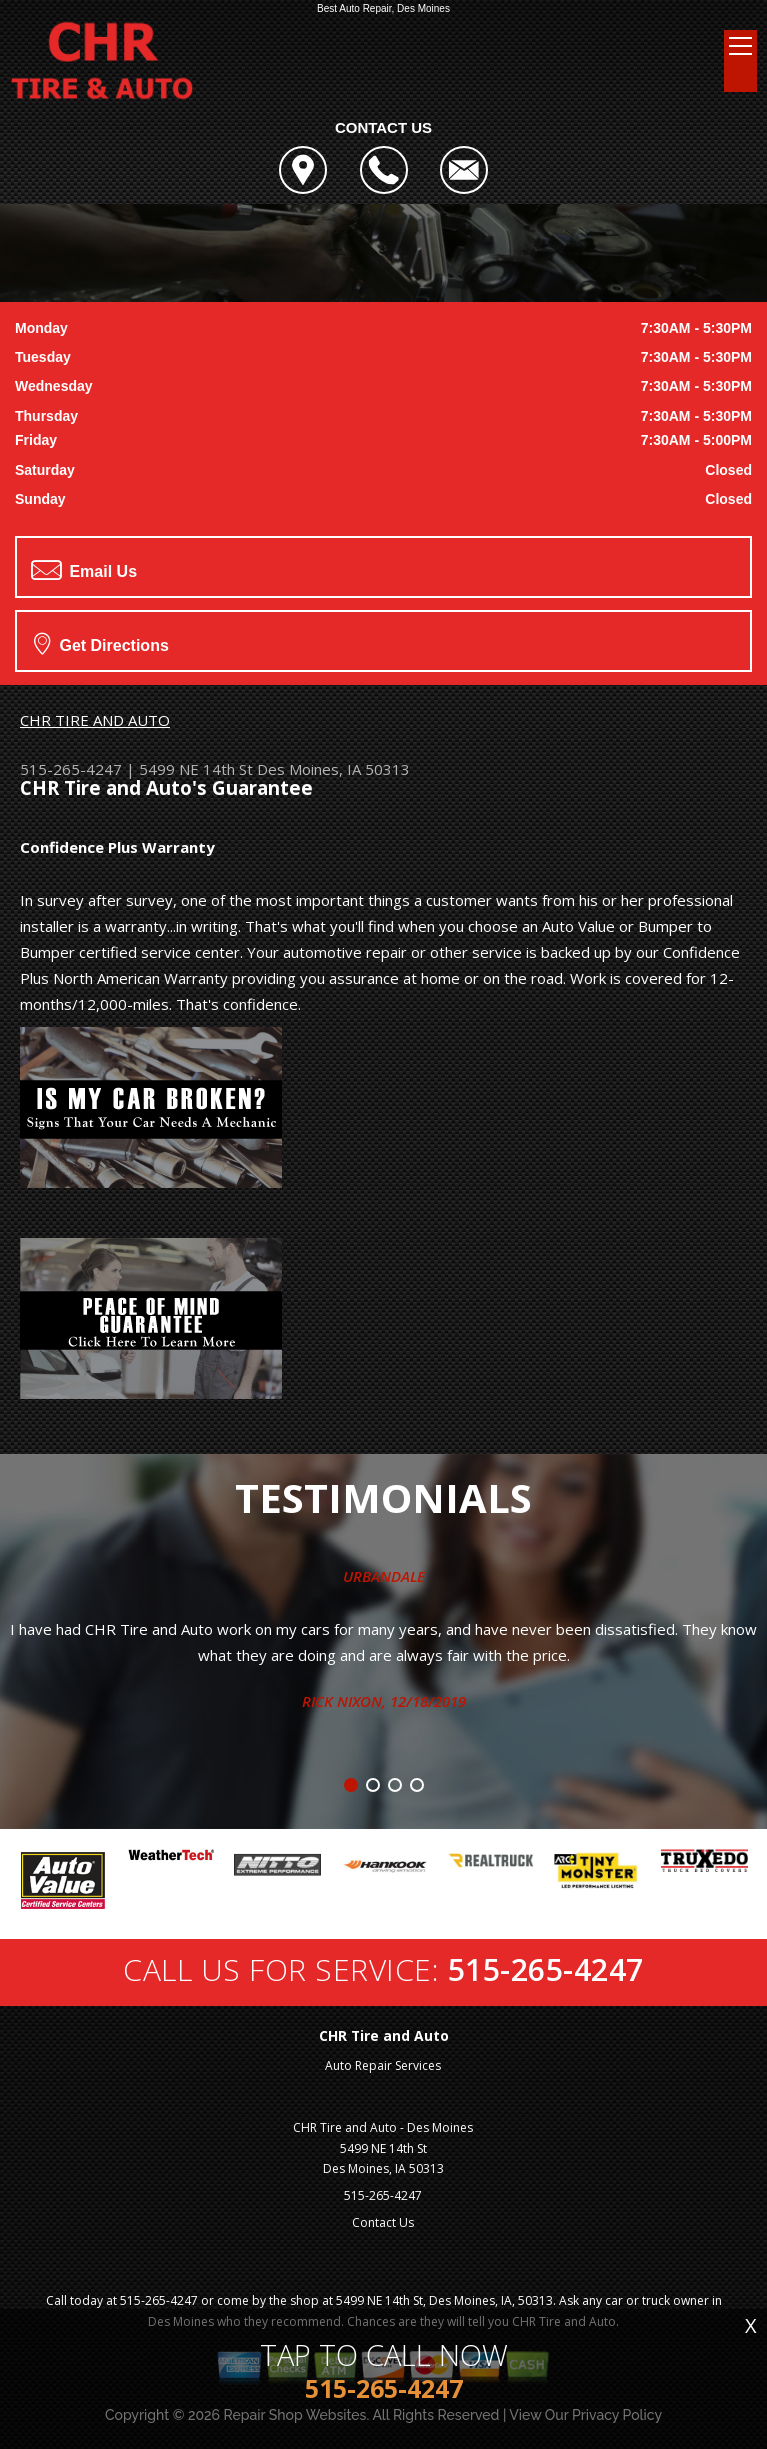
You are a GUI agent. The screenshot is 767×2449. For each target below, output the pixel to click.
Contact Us (383, 2222)
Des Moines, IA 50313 (333, 769)
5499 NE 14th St (196, 769)
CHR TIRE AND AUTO (95, 720)
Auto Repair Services (383, 2065)
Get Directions (101, 643)
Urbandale (384, 1576)
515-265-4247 (71, 769)
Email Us (84, 570)
